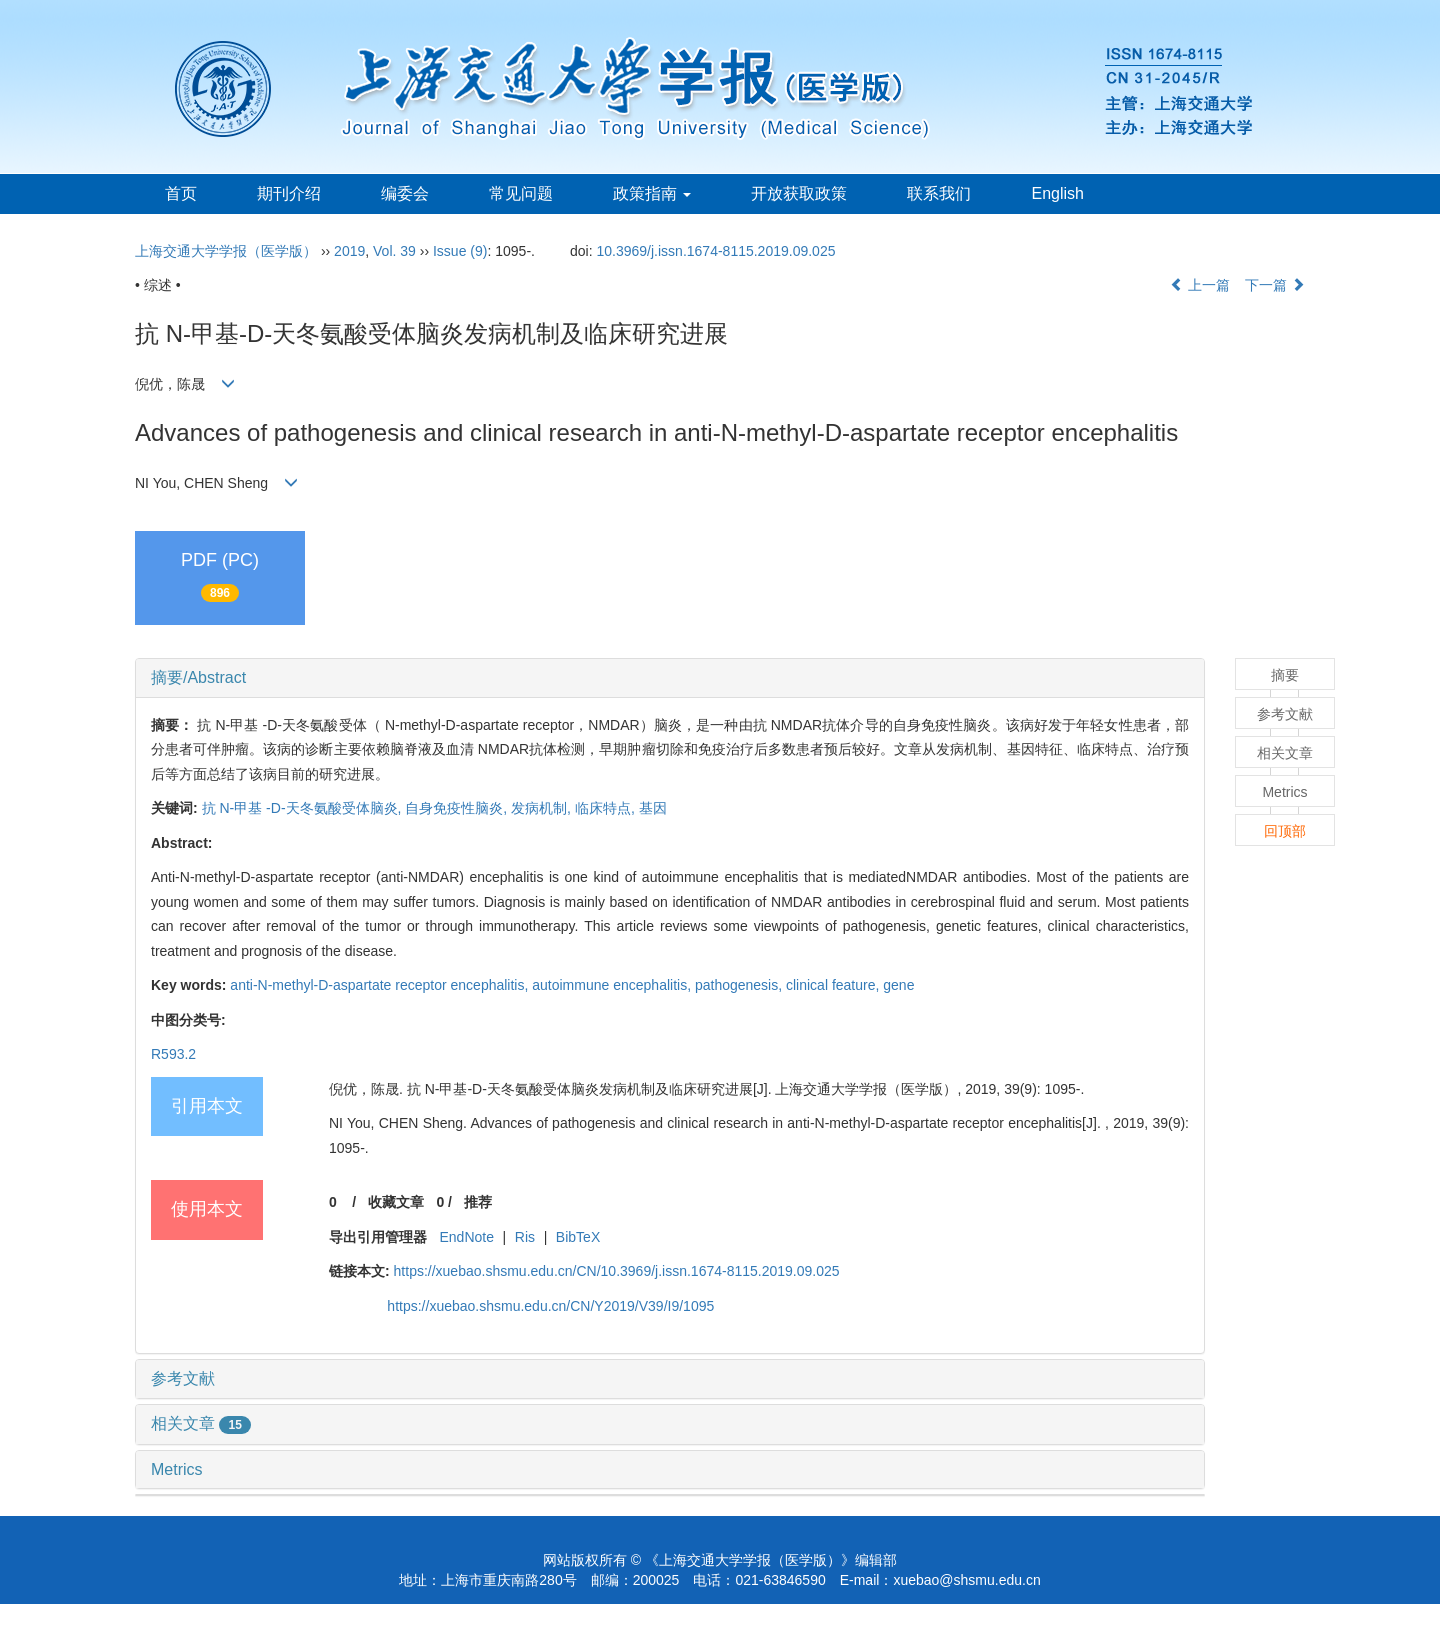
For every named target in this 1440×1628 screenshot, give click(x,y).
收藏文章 (396, 1202)
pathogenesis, (740, 985)
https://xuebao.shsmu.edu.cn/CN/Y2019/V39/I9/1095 (550, 1306)
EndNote (466, 1237)
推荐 (478, 1202)
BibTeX (578, 1237)
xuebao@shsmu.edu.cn (966, 1580)
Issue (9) (460, 251)
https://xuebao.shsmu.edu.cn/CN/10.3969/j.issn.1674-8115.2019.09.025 (617, 1271)
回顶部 (1285, 831)
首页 (181, 193)
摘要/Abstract (198, 677)
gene (898, 985)
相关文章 (201, 1423)
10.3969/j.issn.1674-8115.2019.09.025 (716, 251)
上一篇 (1200, 285)
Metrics (177, 1469)
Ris (525, 1237)
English (1057, 193)
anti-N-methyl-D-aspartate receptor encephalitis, (381, 985)
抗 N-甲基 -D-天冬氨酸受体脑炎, (304, 808)
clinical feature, (834, 985)
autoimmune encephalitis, (613, 985)
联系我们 (939, 193)
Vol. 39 (394, 251)
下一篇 (1275, 285)
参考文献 (183, 1378)
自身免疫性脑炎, (458, 808)
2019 (349, 251)
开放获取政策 (799, 193)
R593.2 (173, 1054)
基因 (653, 808)
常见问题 (521, 193)
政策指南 (652, 193)
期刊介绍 (289, 193)
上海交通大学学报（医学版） (226, 251)
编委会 (405, 193)
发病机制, (543, 808)
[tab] (670, 678)
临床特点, (607, 808)
